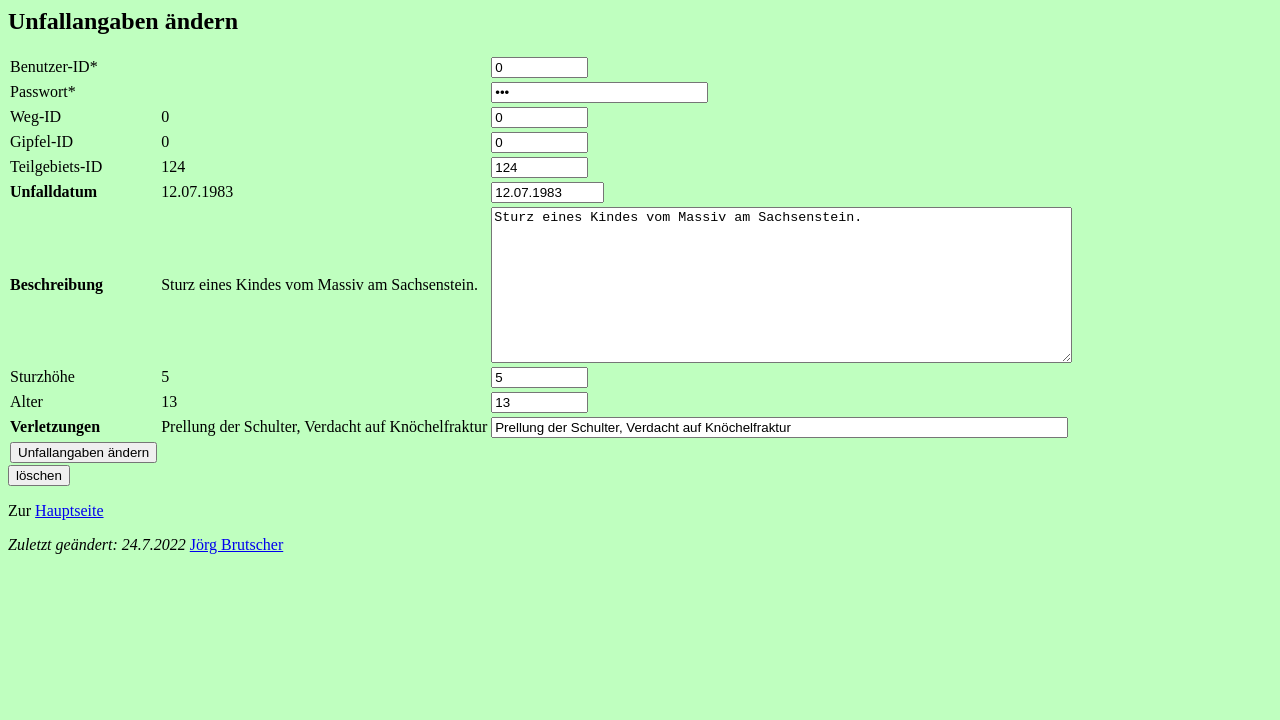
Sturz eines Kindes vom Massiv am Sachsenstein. (816, 300)
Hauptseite (69, 540)
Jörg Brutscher (236, 574)
